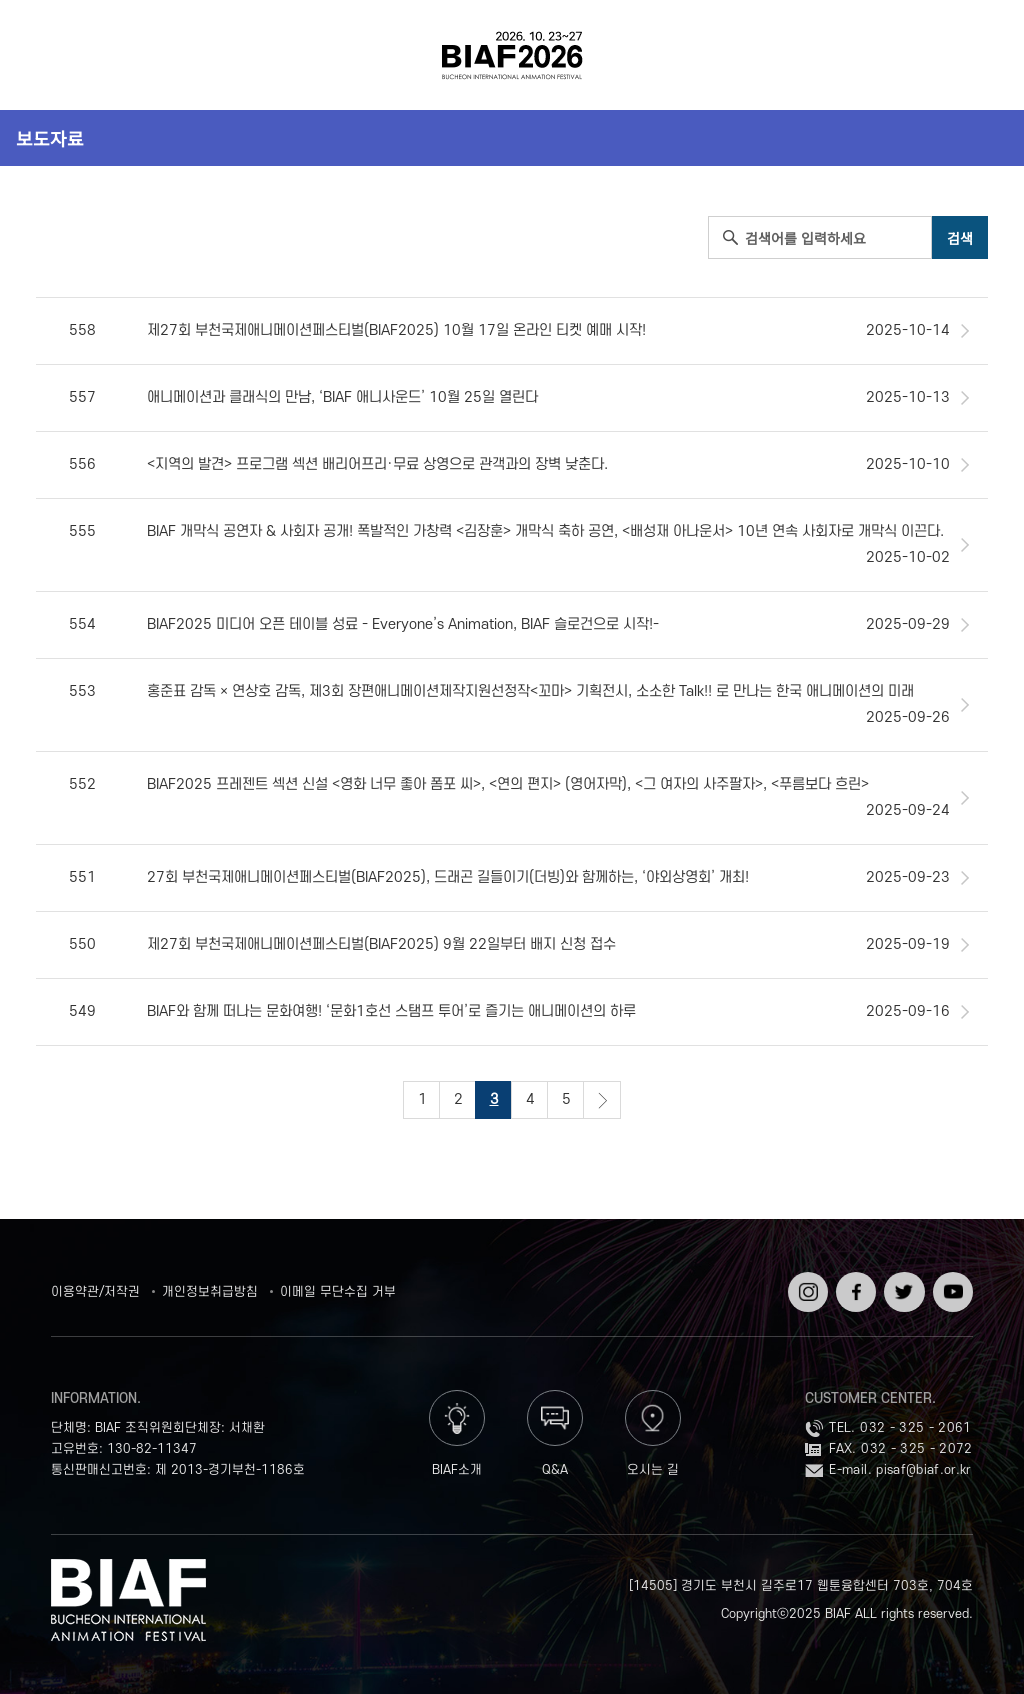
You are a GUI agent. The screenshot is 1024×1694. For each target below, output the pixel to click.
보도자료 (50, 138)
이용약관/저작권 (95, 1292)
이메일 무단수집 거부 (338, 1292)
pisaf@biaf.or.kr (924, 1470)
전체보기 (51, 55)
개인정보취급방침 (210, 1292)
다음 (602, 1100)
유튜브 (951, 1279)
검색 (973, 55)
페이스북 (854, 1286)
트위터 (902, 1279)
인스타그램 (806, 1286)
